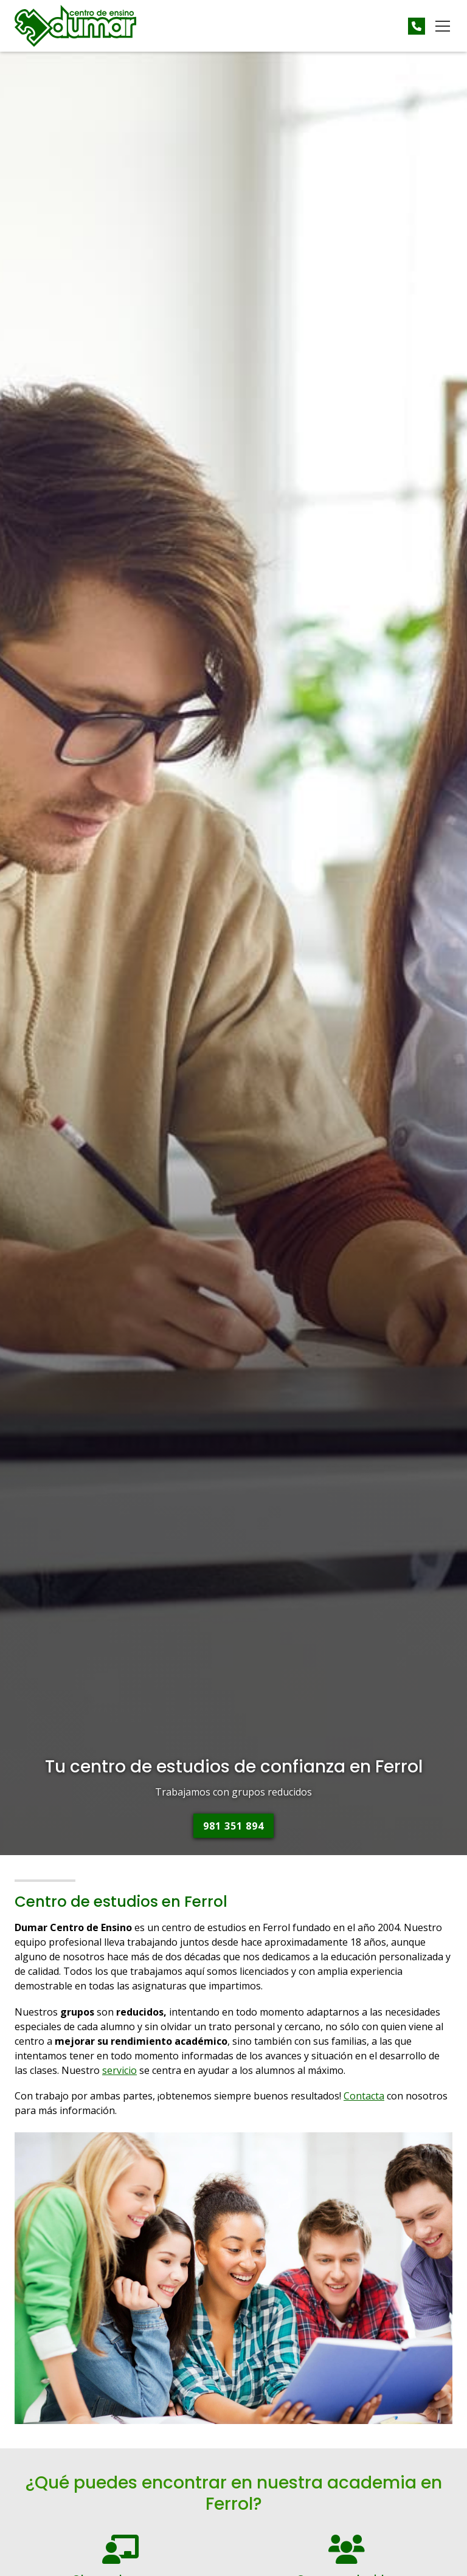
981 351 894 (233, 1826)
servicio (119, 2070)
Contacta (364, 2095)
